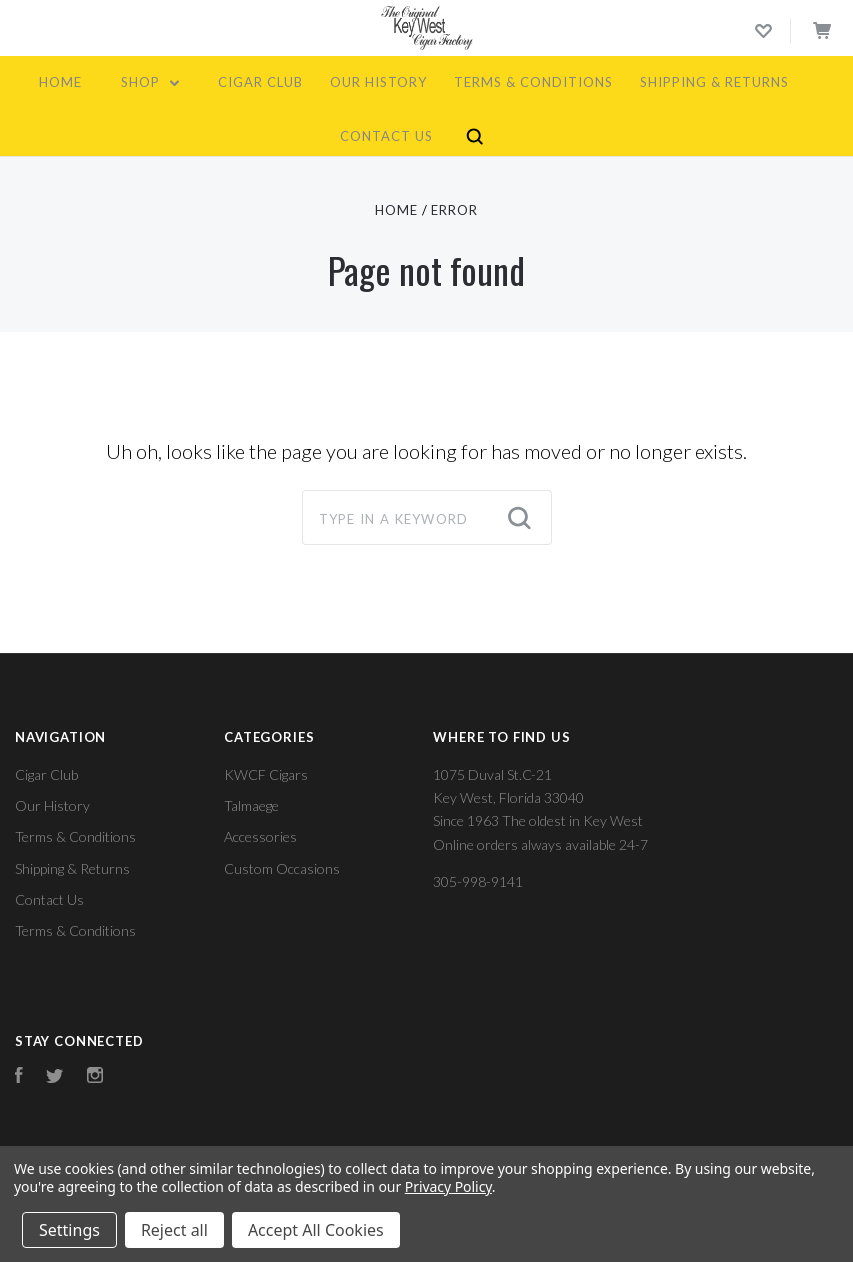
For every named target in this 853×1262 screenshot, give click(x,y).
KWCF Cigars (266, 774)
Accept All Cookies (316, 1230)
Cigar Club (260, 82)
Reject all (174, 1230)
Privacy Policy (448, 1186)
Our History (378, 82)
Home (60, 82)
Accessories (260, 836)
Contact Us (386, 136)
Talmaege (251, 805)
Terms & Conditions (533, 82)
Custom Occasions (282, 868)
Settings (69, 1230)
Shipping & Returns (714, 82)
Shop (150, 82)
